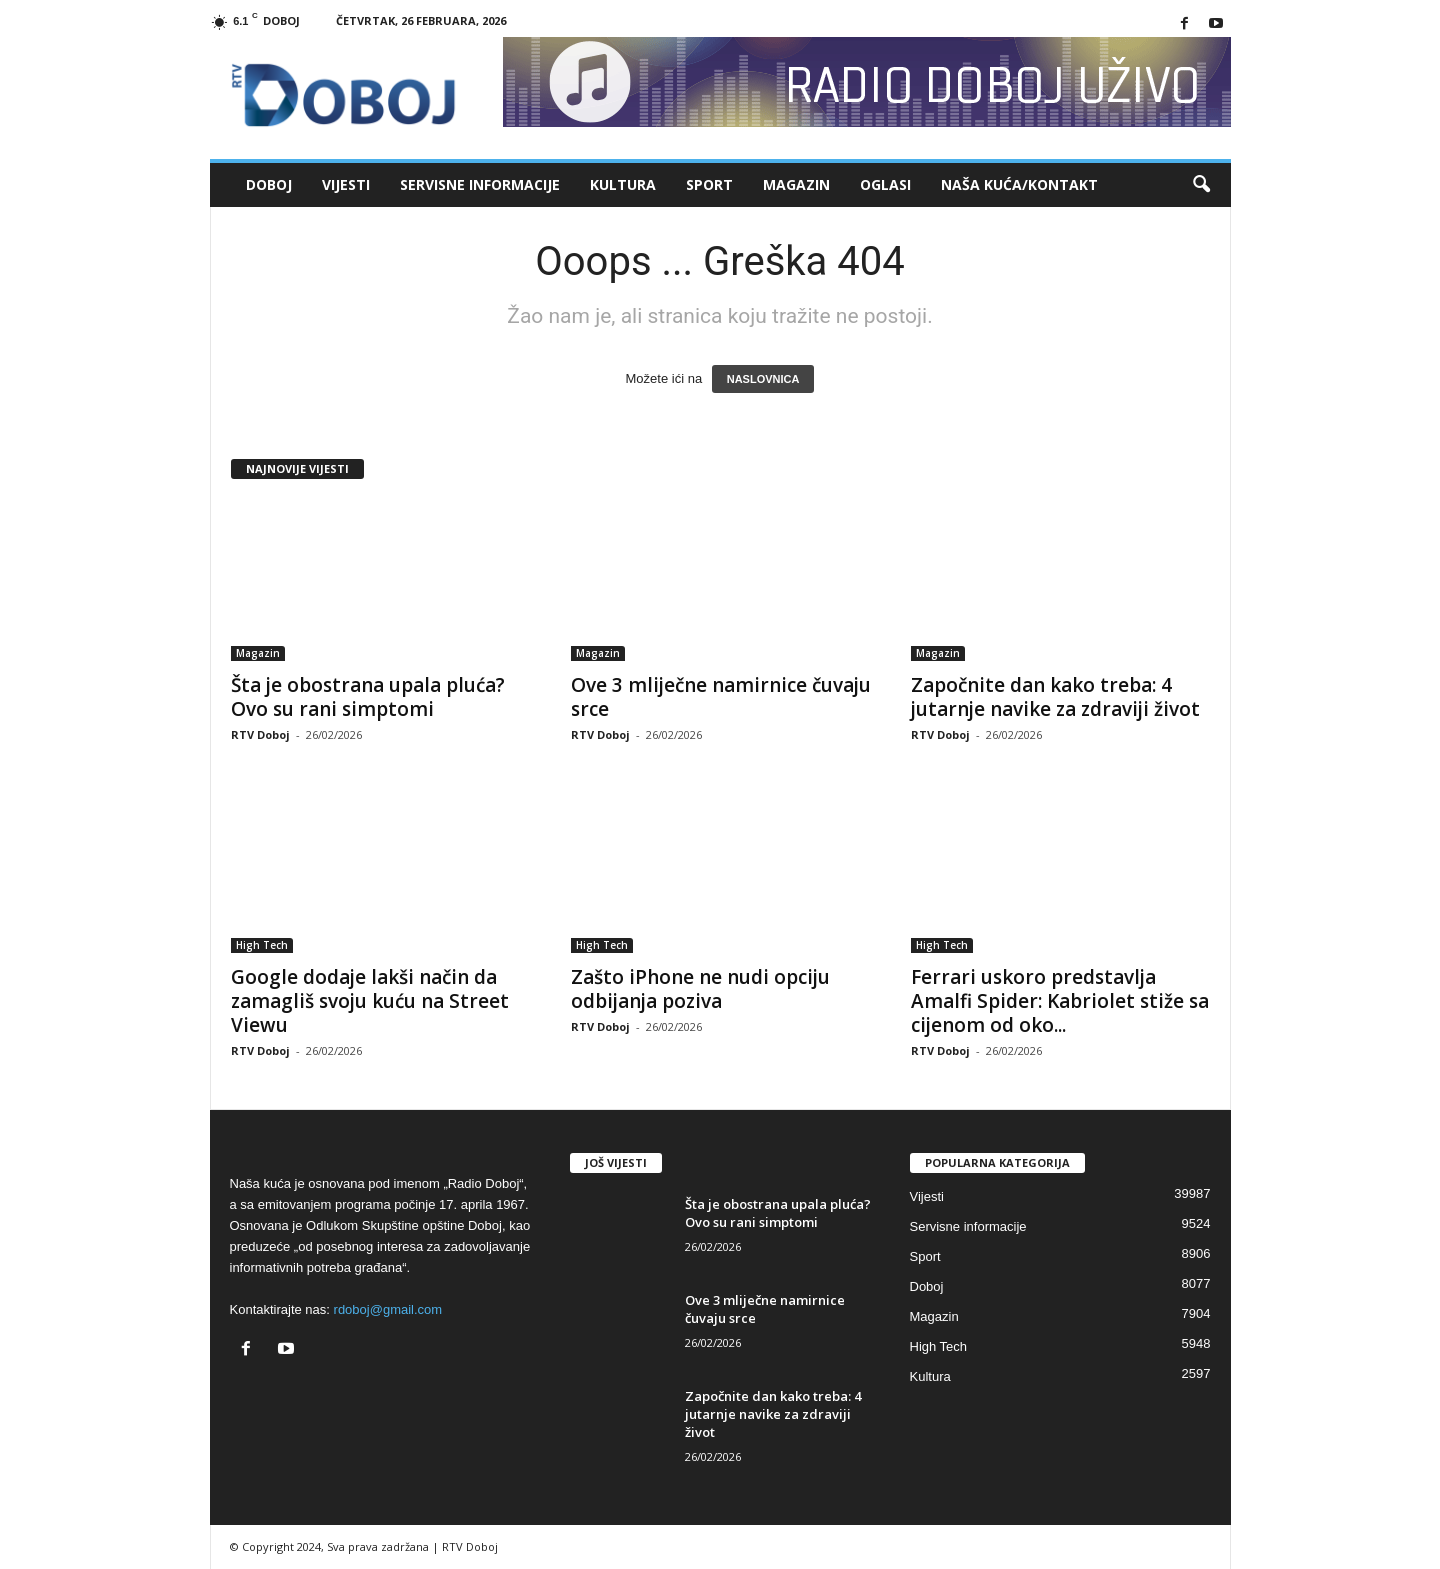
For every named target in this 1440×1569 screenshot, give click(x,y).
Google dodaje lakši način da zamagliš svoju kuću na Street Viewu (370, 1001)
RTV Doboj (260, 734)
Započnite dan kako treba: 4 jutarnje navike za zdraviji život (1055, 697)
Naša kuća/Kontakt (1019, 184)
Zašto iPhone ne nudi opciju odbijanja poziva (700, 989)
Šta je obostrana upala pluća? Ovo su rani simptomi (368, 697)
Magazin (796, 184)
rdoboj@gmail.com (388, 1309)
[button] (1201, 185)
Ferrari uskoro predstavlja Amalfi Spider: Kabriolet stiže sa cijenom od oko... (1060, 1001)
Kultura (623, 184)
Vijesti (346, 184)
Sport (709, 184)
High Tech (262, 945)
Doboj (269, 184)
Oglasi (885, 184)
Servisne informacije (480, 184)
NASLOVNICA (763, 379)
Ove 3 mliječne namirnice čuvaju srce (721, 697)
